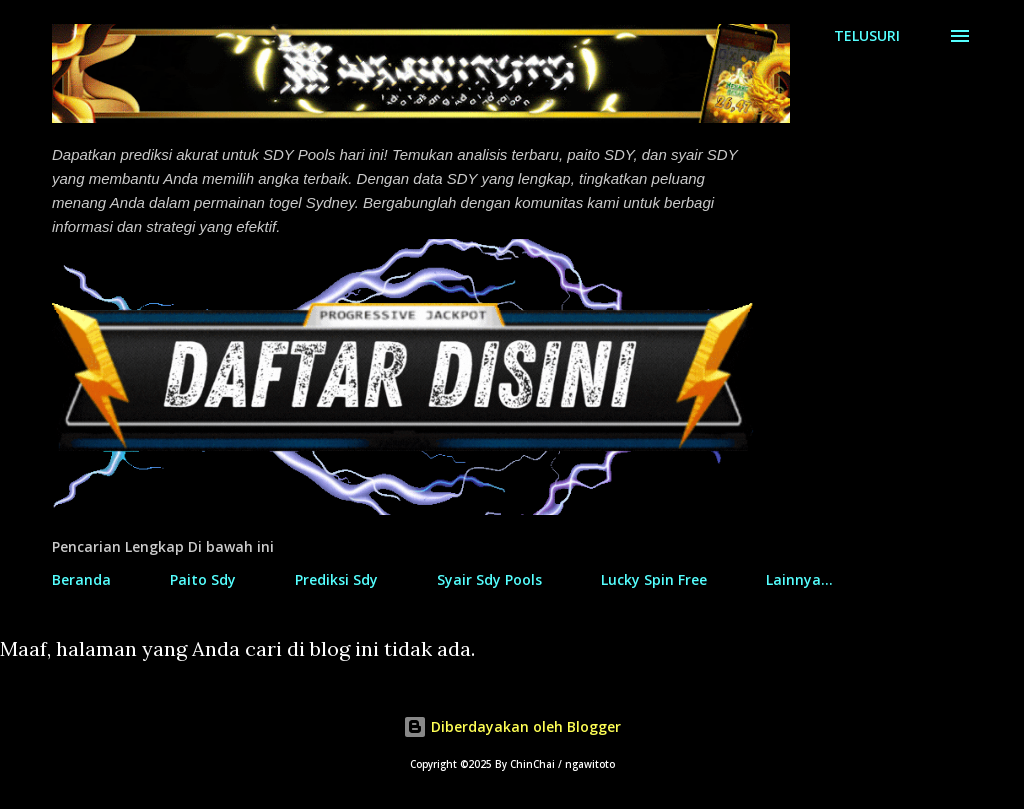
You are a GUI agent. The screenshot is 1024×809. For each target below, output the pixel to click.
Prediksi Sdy (336, 579)
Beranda (81, 579)
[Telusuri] (867, 36)
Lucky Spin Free (654, 579)
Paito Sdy (203, 579)
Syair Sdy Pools (489, 579)
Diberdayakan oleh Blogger (512, 726)
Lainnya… (799, 579)
